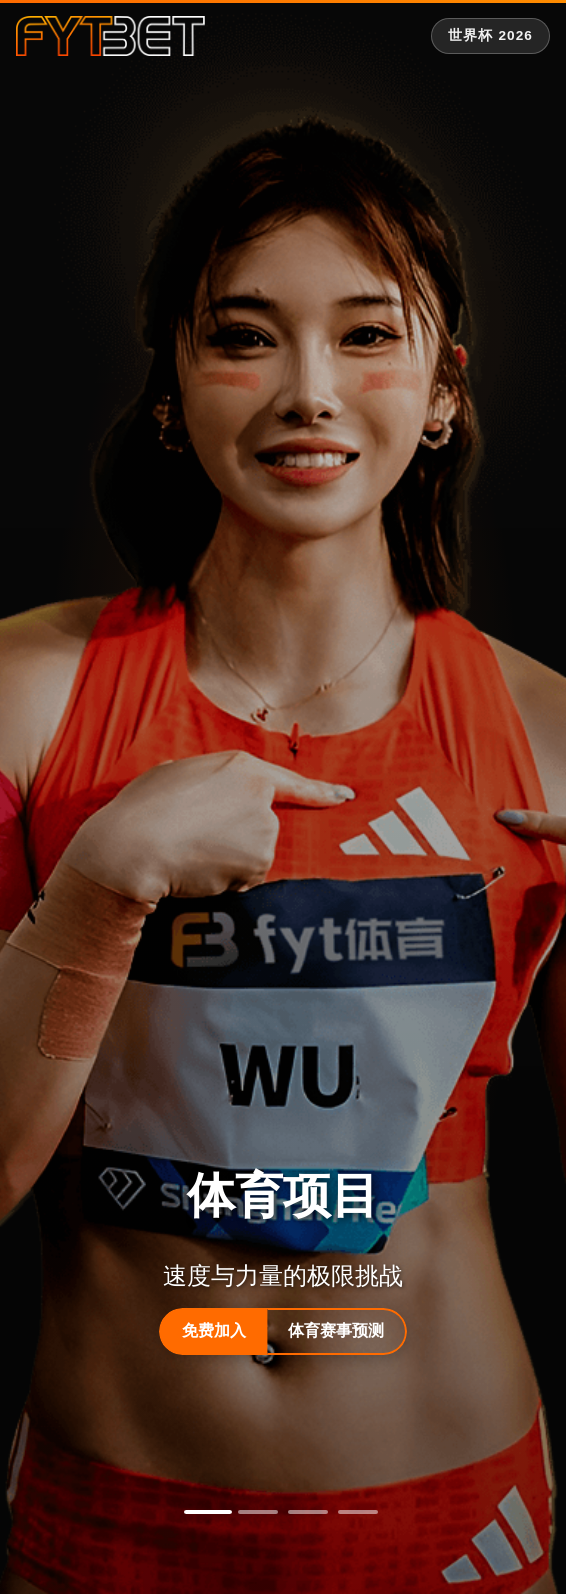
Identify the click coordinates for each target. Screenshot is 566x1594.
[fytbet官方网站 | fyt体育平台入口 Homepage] (110, 36)
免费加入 (214, 1330)
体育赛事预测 (336, 1330)
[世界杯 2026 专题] (490, 36)
